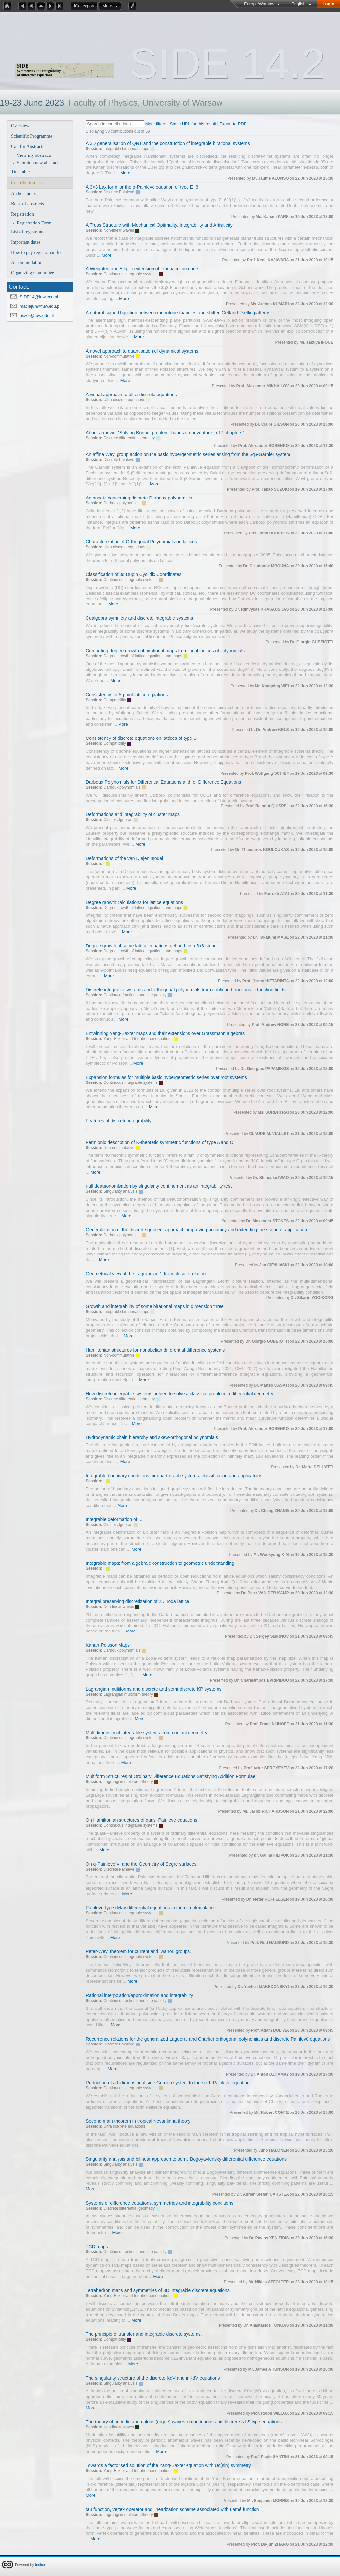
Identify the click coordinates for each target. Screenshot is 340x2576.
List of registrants (27, 231)
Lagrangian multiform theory (128, 1694)
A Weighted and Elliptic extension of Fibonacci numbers (143, 268)
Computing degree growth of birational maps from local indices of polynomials (165, 650)
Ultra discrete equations (124, 399)
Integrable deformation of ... (114, 1519)
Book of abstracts (27, 203)
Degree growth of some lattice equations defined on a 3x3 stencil (152, 945)
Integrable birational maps (126, 148)
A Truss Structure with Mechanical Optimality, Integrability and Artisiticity (159, 225)
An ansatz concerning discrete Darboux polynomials (139, 497)
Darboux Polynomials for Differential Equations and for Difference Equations (163, 782)
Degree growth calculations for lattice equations (134, 902)
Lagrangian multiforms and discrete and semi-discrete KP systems (153, 1689)
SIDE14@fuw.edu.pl (39, 296)
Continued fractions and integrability (134, 995)
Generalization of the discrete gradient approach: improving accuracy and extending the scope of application (196, 1229)
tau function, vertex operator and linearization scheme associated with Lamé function (172, 2509)
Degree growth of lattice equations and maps (142, 656)
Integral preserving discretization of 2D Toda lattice (137, 1601)
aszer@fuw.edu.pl (37, 315)
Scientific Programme (31, 136)
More (107, 5)
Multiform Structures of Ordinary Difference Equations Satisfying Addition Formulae (170, 1776)
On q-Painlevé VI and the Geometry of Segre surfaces (141, 1864)
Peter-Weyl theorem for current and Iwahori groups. (138, 1951)
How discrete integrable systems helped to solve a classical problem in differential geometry (179, 1393)
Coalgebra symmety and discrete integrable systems (139, 618)
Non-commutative (118, 356)
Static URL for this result (193, 123)
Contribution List (27, 182)
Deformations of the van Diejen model (124, 858)
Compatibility (114, 700)
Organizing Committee (32, 272)
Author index (23, 193)
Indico (40, 2565)
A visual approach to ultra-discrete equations (131, 394)
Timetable (20, 171)
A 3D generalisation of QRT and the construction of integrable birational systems (168, 143)
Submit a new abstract (38, 162)
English (298, 3)
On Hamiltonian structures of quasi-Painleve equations (141, 1820)
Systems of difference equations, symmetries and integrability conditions (159, 2203)
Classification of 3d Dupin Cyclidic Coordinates (133, 574)
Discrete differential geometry (129, 438)
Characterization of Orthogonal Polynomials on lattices (141, 541)
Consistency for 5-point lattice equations (127, 694)
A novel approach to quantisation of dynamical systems (142, 351)
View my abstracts (34, 155)
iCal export (86, 6)
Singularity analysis (120, 1191)
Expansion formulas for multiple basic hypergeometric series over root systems (166, 1077)
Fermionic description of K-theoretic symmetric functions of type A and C (159, 1142)
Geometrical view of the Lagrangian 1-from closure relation (146, 1273)
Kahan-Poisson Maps (108, 1645)
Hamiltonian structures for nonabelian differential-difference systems (155, 1350)
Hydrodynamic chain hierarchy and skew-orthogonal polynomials (152, 1437)
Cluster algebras (117, 819)
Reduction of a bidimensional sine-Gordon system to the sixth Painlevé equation (168, 2082)
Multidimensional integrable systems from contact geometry (146, 1732)
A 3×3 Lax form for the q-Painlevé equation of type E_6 (142, 186)
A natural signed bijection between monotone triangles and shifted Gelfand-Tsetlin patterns (178, 312)
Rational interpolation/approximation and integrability (139, 1995)
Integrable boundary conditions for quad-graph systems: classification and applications (174, 1475)
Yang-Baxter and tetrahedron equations (137, 1038)
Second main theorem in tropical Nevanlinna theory (138, 2121)
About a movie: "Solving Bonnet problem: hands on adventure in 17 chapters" (165, 432)
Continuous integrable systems (130, 274)
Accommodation (26, 262)
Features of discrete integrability (118, 1120)
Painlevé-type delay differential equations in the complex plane (150, 1907)
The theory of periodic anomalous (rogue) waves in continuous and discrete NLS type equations (184, 2421)
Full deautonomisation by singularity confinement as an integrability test (159, 1186)
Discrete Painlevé (118, 192)
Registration (22, 214)
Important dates (25, 242)
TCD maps (97, 2246)
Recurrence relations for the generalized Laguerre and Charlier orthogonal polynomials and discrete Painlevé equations (208, 2039)
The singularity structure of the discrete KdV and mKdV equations (153, 2378)
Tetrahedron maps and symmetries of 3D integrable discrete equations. (158, 2290)
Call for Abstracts (27, 146)
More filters (155, 123)
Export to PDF (233, 123)
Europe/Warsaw (259, 3)
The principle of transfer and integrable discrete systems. (144, 2334)
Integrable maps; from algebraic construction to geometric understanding (160, 1563)
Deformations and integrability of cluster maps (133, 814)
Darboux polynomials (121, 503)
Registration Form (34, 222)
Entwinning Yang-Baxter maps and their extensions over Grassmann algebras (165, 1033)
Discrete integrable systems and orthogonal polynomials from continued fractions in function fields (186, 989)
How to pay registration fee (36, 252)
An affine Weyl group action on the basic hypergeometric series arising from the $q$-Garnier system (188, 454)
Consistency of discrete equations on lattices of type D (141, 738)
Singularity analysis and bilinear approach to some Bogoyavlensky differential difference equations (186, 2159)
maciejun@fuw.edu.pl (40, 306)
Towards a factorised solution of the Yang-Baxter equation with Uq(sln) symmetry (168, 2465)
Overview (20, 125)
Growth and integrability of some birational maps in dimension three (155, 1306)
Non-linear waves (118, 230)
